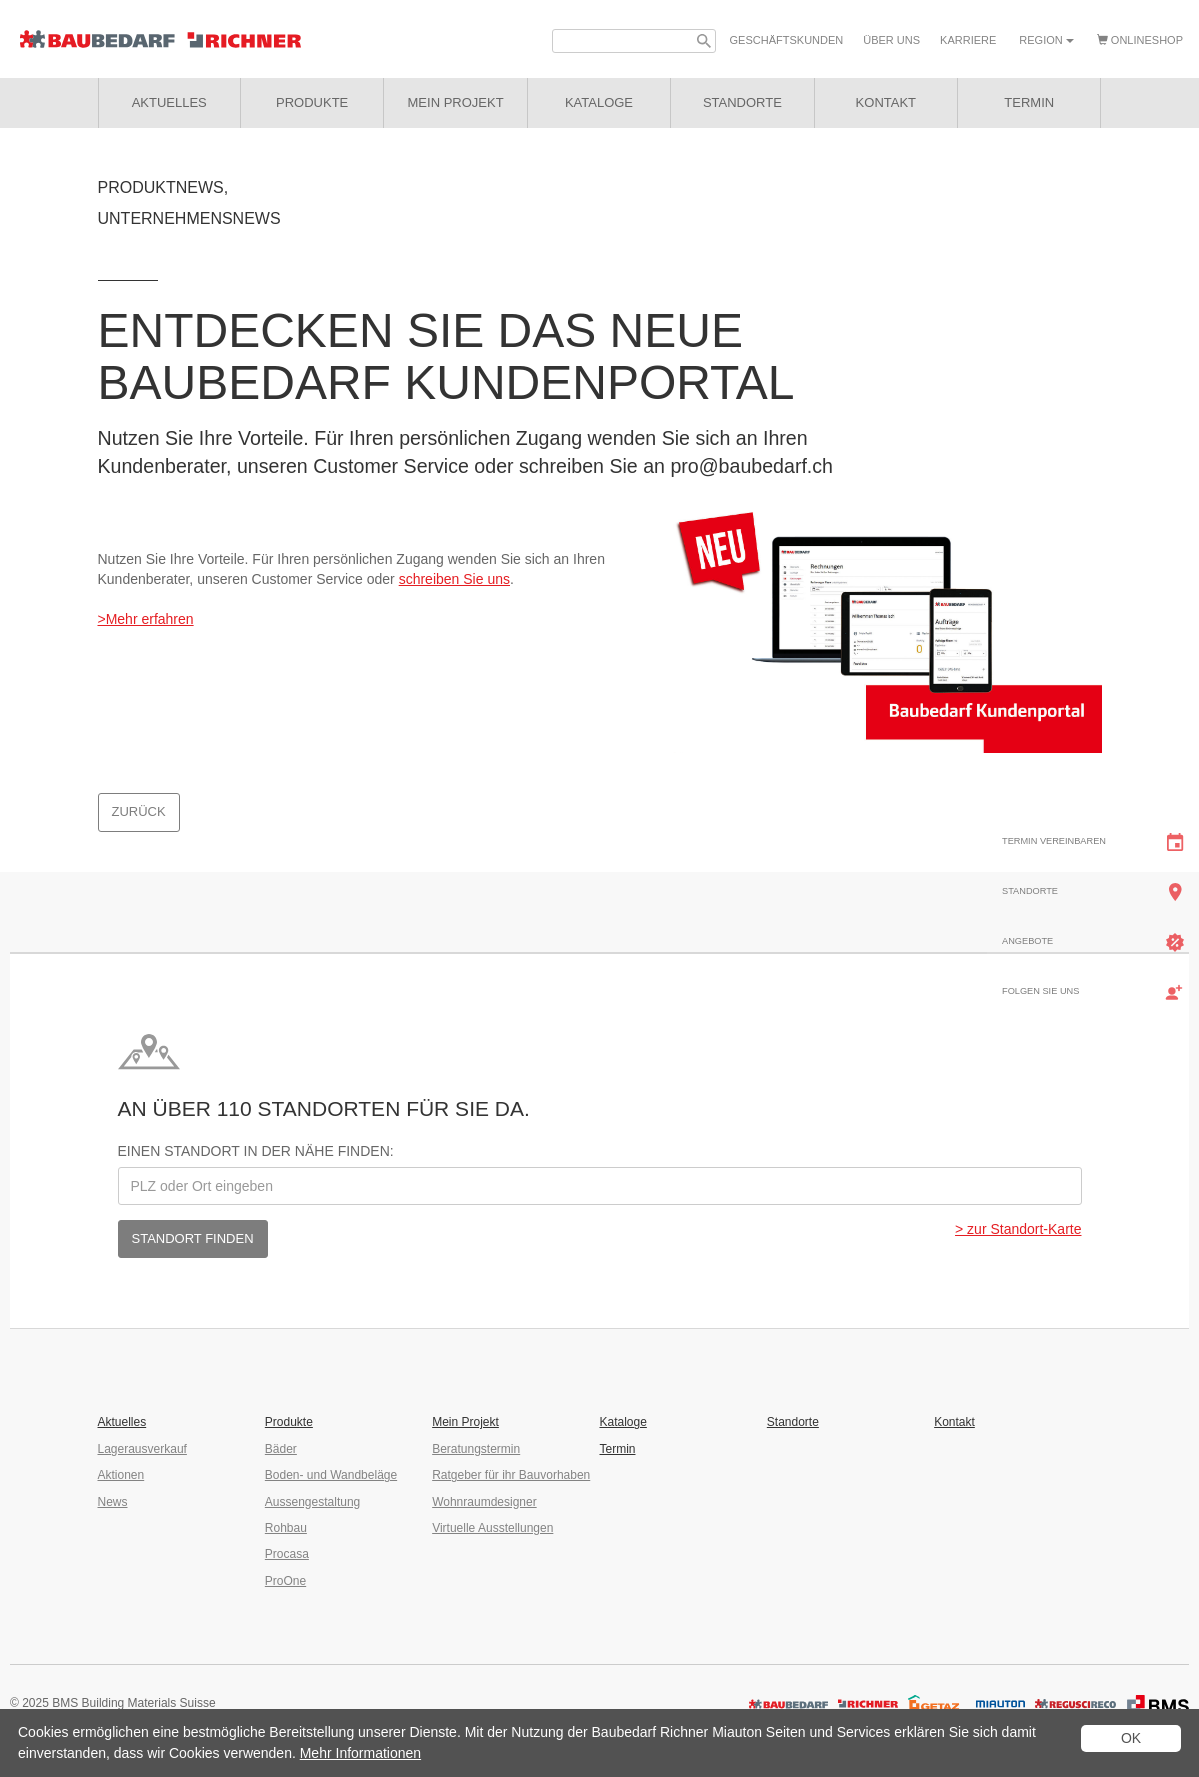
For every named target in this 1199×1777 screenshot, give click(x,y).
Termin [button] (1029, 102)
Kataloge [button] (599, 102)
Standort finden (193, 1238)
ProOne (285, 1581)
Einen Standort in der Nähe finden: (256, 1151)
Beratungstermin (476, 1449)
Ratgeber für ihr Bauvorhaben (511, 1475)
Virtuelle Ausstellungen (492, 1528)
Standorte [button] (742, 102)
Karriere (968, 40)
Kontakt (954, 1422)
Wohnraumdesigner (484, 1502)
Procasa (287, 1554)
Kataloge (622, 1422)
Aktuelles (169, 102)
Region (1046, 40)
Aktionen (121, 1475)
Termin (617, 1449)
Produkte (312, 102)
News (113, 1502)
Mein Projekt (456, 102)
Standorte (793, 1422)
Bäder (281, 1449)
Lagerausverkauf (142, 1449)
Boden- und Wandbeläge (331, 1475)
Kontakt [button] (886, 102)
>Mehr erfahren (146, 619)
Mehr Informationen (360, 1753)
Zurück (139, 811)
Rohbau (286, 1528)
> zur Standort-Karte (1018, 1229)
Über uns (891, 40)
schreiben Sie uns (454, 579)
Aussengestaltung (312, 1502)
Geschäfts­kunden (787, 40)
